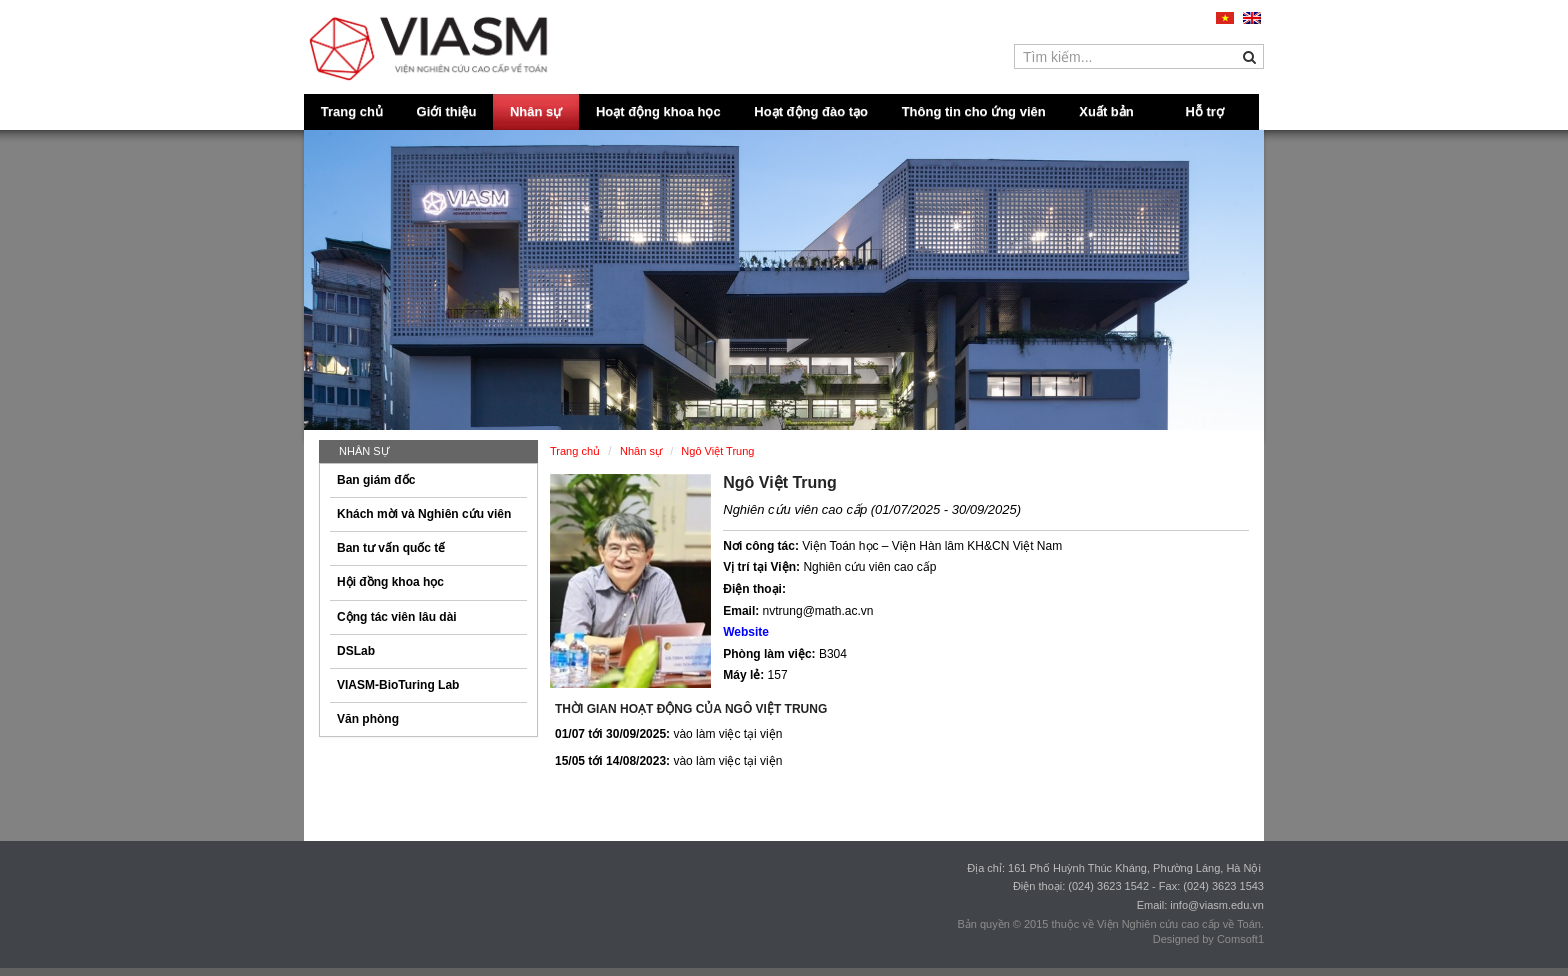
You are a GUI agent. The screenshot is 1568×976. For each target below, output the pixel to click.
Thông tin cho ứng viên (974, 111)
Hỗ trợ (1205, 111)
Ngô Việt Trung (780, 482)
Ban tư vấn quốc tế (391, 548)
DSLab (356, 651)
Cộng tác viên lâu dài (397, 617)
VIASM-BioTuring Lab (398, 685)
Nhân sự (536, 111)
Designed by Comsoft (1205, 939)
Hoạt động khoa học (658, 111)
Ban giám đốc (376, 480)
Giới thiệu (447, 111)
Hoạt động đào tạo (811, 111)
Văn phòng (368, 719)
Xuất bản (1106, 111)
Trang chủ (352, 111)
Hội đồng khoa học (390, 582)
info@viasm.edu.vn (1217, 905)
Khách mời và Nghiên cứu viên (424, 514)
